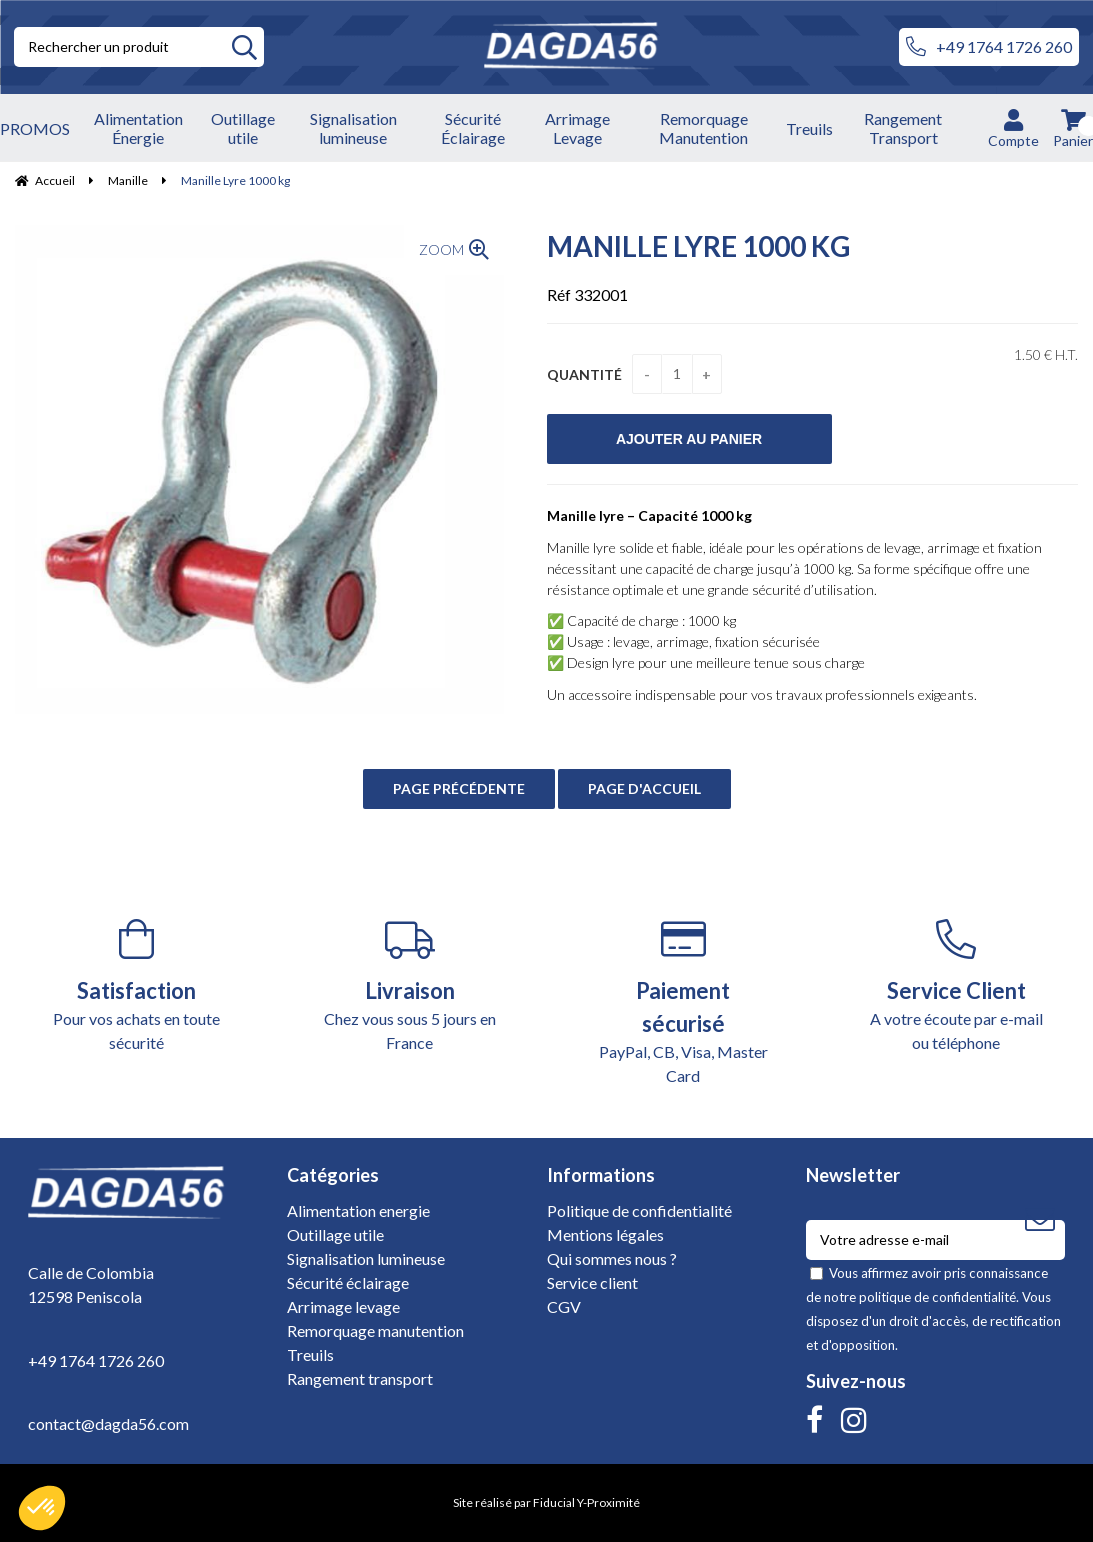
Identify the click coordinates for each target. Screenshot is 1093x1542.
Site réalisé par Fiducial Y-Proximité (546, 1502)
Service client (592, 1282)
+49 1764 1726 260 (989, 47)
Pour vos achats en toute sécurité (136, 985)
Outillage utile (335, 1234)
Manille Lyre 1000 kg (698, 246)
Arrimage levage (343, 1306)
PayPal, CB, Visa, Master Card (683, 1002)
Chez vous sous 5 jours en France (409, 985)
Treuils (310, 1354)
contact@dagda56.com (108, 1423)
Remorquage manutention (375, 1330)
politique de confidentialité (937, 1297)
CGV (564, 1306)
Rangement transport (360, 1378)
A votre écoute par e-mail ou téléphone (956, 985)
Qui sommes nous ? (612, 1258)
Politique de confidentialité (639, 1210)
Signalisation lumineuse (366, 1258)
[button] (42, 1508)
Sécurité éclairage (348, 1282)
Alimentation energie (358, 1210)
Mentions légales (605, 1234)
